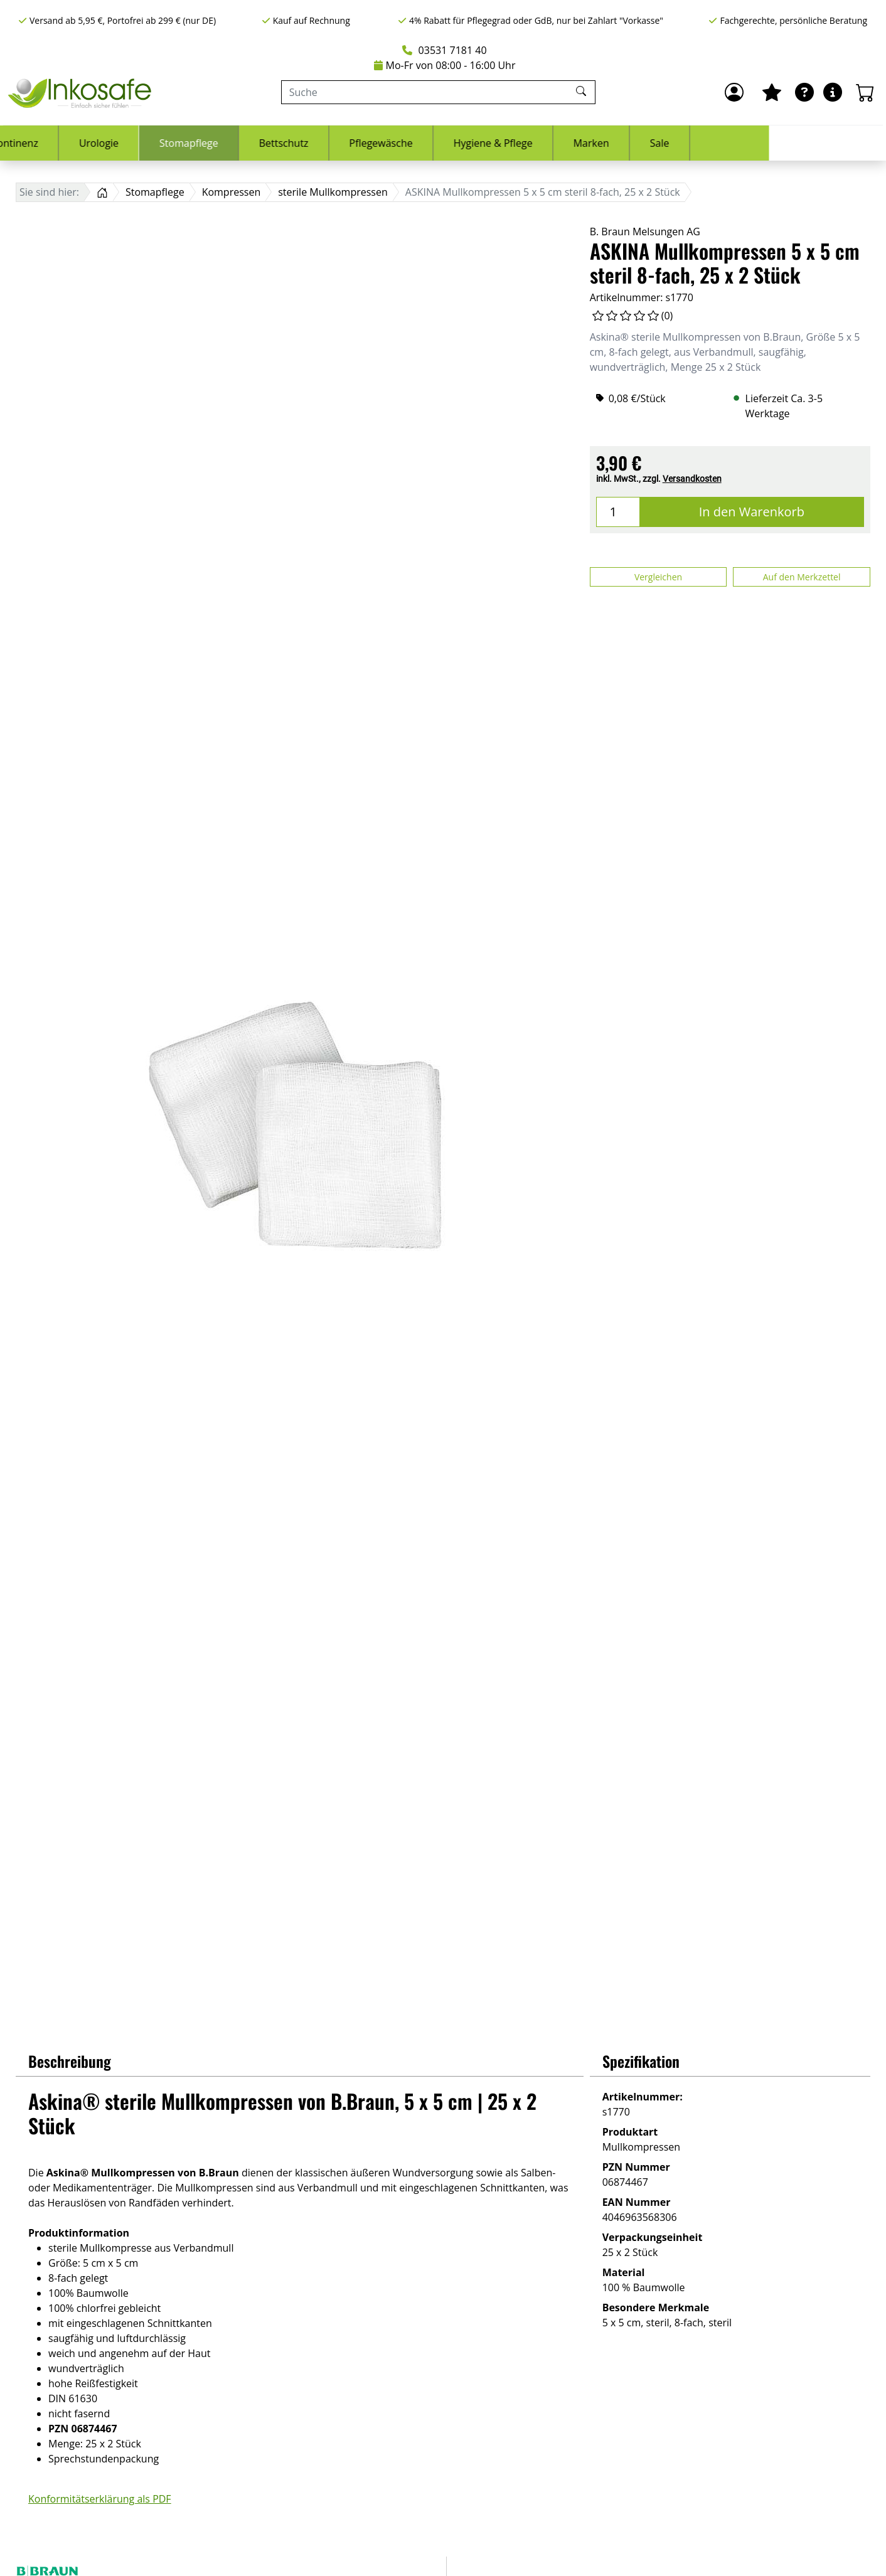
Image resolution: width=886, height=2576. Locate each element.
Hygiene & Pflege (609, 143)
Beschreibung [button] (69, 2061)
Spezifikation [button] (641, 2061)
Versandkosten (692, 479)
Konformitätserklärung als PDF (99, 2499)
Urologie (215, 143)
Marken (708, 143)
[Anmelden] (734, 92)
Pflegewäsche (498, 143)
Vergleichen (658, 577)
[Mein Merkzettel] (771, 92)
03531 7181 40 (444, 50)
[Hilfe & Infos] (832, 92)
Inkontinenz (127, 143)
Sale (776, 143)
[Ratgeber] (804, 92)
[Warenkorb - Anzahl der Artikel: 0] (865, 92)
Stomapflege (305, 143)
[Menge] (618, 512)
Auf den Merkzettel (802, 577)
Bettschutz (400, 143)
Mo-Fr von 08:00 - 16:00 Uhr (445, 65)
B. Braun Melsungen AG (645, 231)
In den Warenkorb (751, 511)
